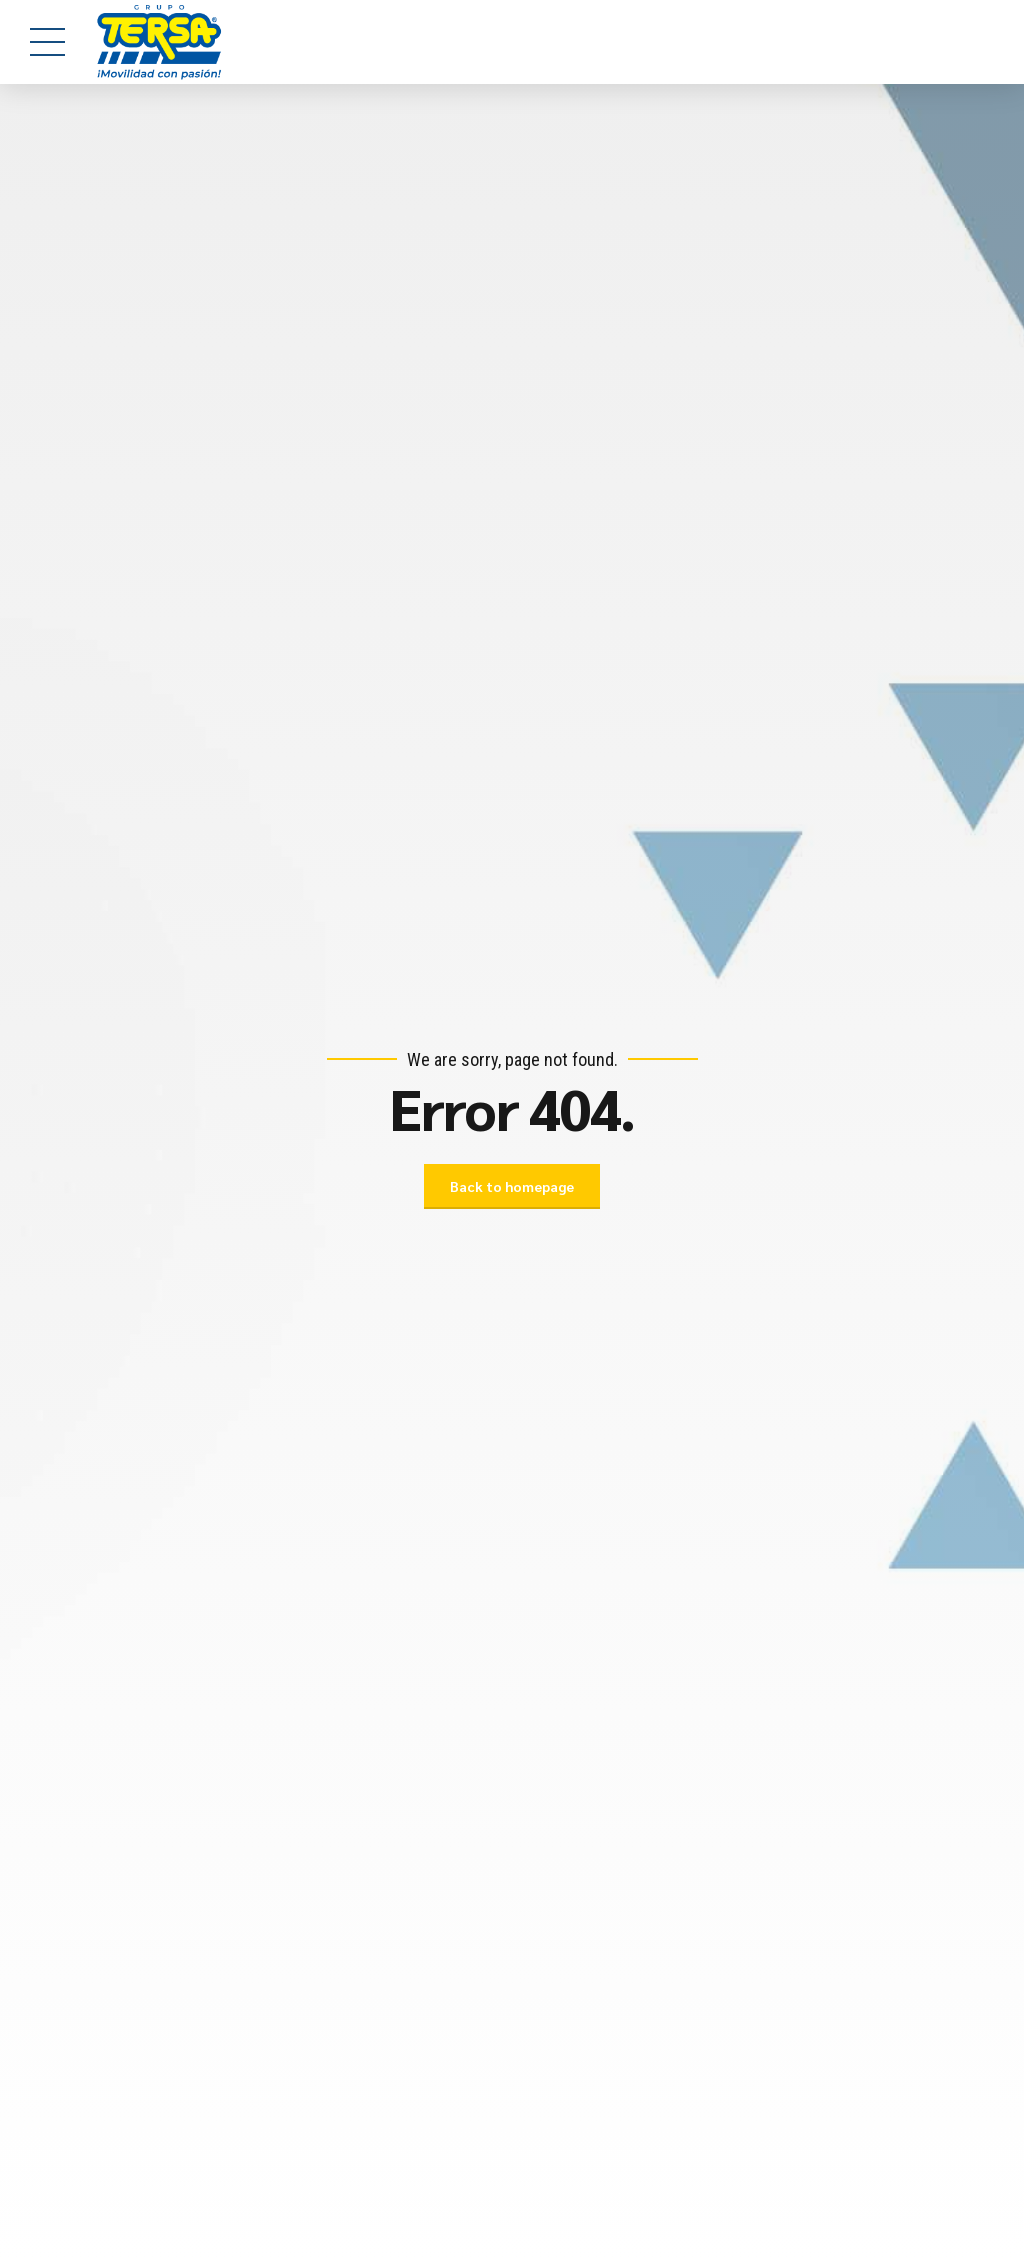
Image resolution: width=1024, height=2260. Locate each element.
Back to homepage (512, 1186)
